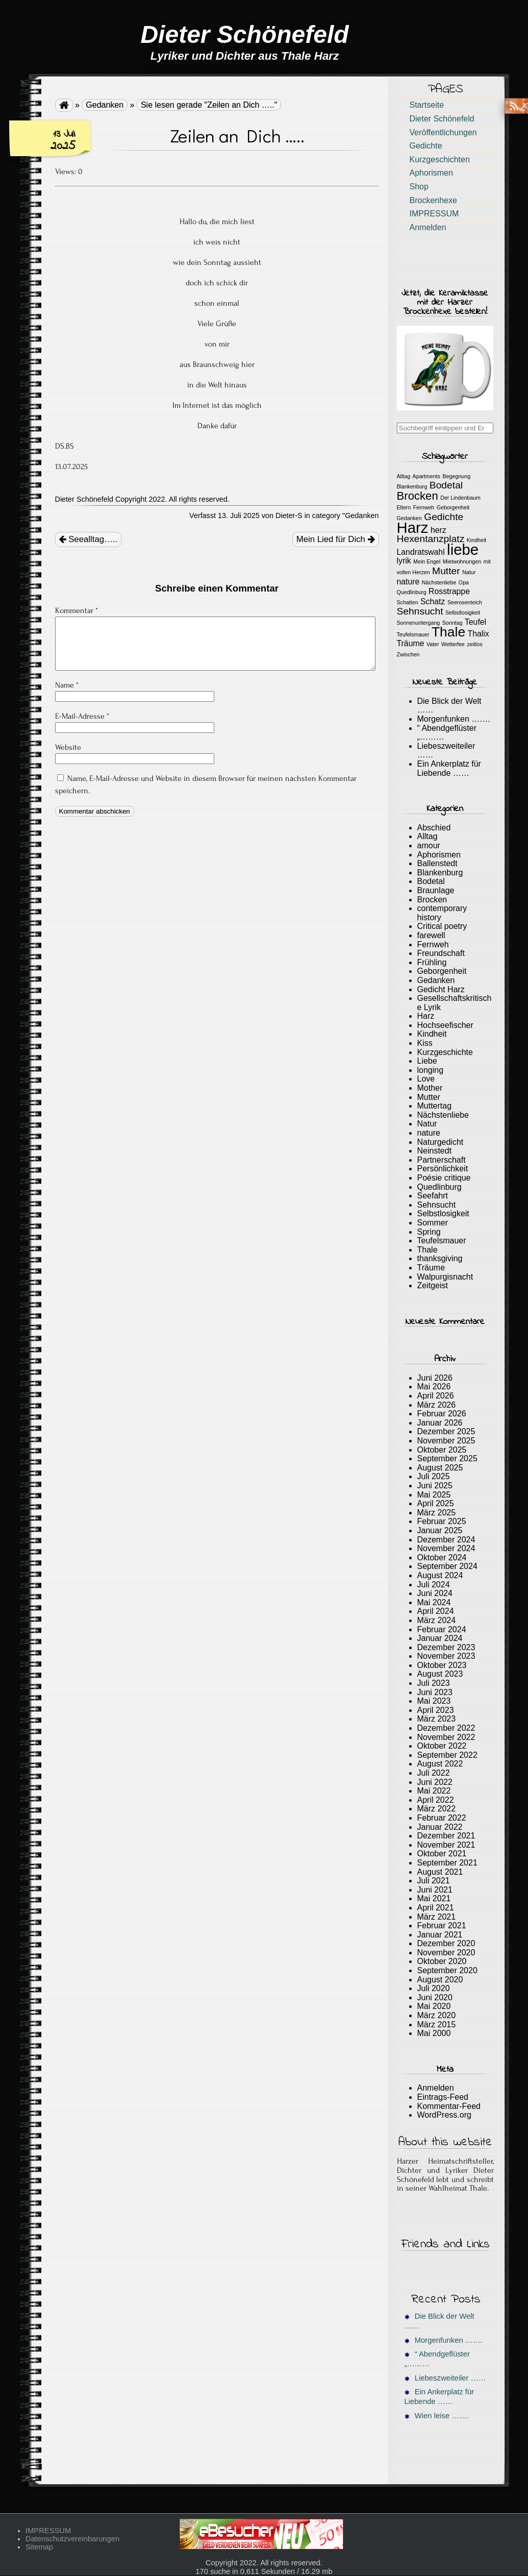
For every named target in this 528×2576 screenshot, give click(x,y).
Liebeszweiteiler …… (445, 2378)
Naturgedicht (440, 1142)
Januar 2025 (440, 1530)
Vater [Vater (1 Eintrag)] (432, 644)
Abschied (434, 827)
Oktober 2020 (442, 1961)
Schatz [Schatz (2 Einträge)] (432, 601)
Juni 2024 (434, 1593)
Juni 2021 (434, 1889)
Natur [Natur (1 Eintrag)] (468, 572)
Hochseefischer (445, 1025)
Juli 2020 (433, 1988)
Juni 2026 (434, 1377)
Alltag (427, 836)
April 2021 (435, 1907)
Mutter (428, 1097)
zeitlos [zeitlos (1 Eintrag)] (475, 644)
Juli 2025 (433, 1476)
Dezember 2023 (446, 1647)
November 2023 (446, 1656)
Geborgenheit (442, 971)
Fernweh (433, 944)
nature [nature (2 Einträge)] (408, 581)
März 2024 (436, 1620)
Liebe (427, 1061)
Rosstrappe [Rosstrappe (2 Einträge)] (449, 591)
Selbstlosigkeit (443, 1213)
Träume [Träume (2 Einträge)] (410, 643)
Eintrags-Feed (443, 2097)
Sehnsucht (436, 1204)
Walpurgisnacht (445, 1276)
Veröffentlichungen (443, 132)
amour (428, 845)
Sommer (432, 1222)
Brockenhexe (433, 200)
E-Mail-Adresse (82, 716)
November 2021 (446, 1845)
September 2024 (447, 1566)
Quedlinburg (439, 1187)
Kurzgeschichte (445, 1052)
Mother (430, 1088)
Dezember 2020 (446, 1943)
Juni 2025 (434, 1485)
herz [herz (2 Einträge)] (438, 530)
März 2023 (436, 1718)
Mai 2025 (434, 1494)
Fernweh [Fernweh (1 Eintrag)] (423, 507)
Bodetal (431, 881)
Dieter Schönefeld (442, 118)
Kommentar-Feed (449, 2106)
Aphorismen (431, 172)
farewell (431, 935)
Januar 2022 (440, 1827)
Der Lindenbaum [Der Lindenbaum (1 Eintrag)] (460, 498)
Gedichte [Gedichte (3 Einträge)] (443, 516)
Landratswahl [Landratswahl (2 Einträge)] (421, 552)
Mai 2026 (434, 1386)
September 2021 (447, 1862)
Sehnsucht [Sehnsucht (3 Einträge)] (420, 611)
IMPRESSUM (434, 213)
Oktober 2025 (442, 1449)
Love (426, 1078)
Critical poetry (442, 926)
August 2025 (440, 1467)
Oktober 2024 (442, 1557)
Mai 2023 (434, 1701)
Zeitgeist (432, 1285)
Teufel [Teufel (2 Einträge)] (475, 622)
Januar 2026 (440, 1422)
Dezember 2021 (446, 1835)
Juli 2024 (433, 1584)
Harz (426, 1016)
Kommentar (76, 610)
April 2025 (435, 1503)
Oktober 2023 (442, 1665)
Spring (429, 1232)
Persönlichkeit (442, 1168)
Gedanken (104, 105)
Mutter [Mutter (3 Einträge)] (446, 571)
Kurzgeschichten (440, 159)
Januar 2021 (440, 1934)
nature (428, 1132)
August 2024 (440, 1575)
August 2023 (440, 1674)
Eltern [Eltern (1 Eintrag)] (404, 507)
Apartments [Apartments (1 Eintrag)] (427, 476)
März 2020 (436, 2015)
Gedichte (426, 145)
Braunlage (436, 890)
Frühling (432, 962)
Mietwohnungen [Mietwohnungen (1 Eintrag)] (462, 561)
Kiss (425, 1043)
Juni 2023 (434, 1692)
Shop (419, 186)
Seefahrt (432, 1195)
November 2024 (446, 1548)
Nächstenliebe (443, 1115)
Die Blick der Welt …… (439, 2321)
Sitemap (39, 2547)
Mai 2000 (434, 2033)
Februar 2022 (441, 1817)
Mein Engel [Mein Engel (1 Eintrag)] (426, 561)
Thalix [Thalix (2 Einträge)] (478, 633)
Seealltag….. (88, 539)
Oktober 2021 (442, 1853)
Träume (431, 1267)
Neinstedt (434, 1150)
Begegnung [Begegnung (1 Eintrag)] (457, 476)
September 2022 (447, 1755)
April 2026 (435, 1395)
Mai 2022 (434, 1790)
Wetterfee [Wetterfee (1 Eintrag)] (453, 644)
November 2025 (446, 1440)
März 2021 (436, 1916)
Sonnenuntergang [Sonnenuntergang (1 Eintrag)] (418, 623)
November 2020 (446, 1952)
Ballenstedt (437, 863)
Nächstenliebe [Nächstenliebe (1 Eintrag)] (439, 582)
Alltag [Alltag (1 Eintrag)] (404, 476)
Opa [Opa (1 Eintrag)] (464, 582)
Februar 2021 (441, 1925)
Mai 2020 (434, 2006)
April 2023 (435, 1710)
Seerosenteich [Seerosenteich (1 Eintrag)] (464, 602)
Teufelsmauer (441, 1240)
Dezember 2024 (446, 1539)
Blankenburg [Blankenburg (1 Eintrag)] (412, 486)
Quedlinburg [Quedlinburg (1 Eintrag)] (411, 592)
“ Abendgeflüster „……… (437, 2359)
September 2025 (447, 1458)
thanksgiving (440, 1258)
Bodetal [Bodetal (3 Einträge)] (446, 485)
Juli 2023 (433, 1683)
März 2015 (436, 2024)
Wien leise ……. (437, 2416)
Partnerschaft (441, 1160)
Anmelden (428, 227)
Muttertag (434, 1105)
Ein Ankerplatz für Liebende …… (449, 768)
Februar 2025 (441, 1521)
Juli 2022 (433, 1773)
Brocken (432, 899)
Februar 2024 (441, 1629)
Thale (427, 1249)
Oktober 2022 (442, 1745)
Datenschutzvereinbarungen (72, 2539)
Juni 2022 (434, 1782)
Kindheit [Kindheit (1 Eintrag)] (477, 540)
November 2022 (446, 1737)
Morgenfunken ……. (453, 719)
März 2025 (436, 1512)
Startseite (427, 105)
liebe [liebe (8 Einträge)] (463, 549)
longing (430, 1070)
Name (67, 685)
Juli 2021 (433, 1880)
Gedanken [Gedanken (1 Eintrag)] (409, 518)
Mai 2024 (434, 1602)
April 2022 (435, 1800)
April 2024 (435, 1611)
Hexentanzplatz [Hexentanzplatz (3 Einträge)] (431, 538)
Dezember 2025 (446, 1431)
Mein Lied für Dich (335, 539)
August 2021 (440, 1872)
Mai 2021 (434, 1898)
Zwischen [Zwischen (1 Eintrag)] (408, 654)
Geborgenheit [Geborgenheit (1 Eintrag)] (453, 507)
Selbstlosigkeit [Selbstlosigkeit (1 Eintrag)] (462, 612)
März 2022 (436, 1808)
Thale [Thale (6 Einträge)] (448, 632)
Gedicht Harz (441, 989)
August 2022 (440, 1763)
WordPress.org (444, 2115)
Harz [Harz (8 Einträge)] (413, 527)
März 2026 (436, 1405)
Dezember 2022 (446, 1728)
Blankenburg (440, 872)
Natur (427, 1123)
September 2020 (447, 1970)
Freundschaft (441, 953)
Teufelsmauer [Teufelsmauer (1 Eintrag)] (413, 634)
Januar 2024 (440, 1638)
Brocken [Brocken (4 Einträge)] (417, 495)
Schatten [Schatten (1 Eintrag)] (407, 602)
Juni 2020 (434, 1997)
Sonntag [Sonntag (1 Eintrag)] (452, 623)
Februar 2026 (441, 1413)
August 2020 (440, 1979)
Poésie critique (444, 1177)
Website (68, 747)
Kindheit (432, 1033)
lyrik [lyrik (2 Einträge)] (404, 560)
